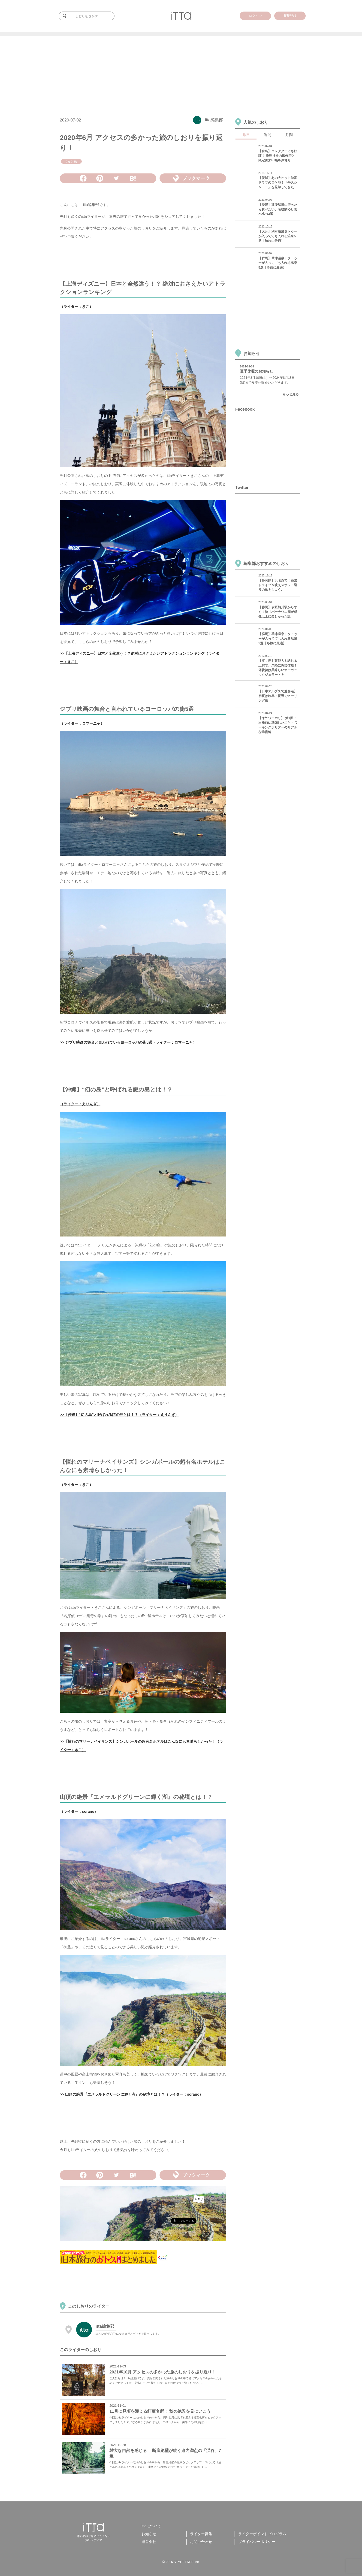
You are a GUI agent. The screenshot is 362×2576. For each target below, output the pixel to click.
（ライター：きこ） (76, 307)
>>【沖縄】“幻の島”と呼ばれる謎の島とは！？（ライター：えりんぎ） (119, 1415)
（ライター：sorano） (79, 1811)
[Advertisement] (181, 71)
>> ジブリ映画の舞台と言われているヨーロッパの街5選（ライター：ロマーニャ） (128, 1042)
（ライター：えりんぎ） (80, 1104)
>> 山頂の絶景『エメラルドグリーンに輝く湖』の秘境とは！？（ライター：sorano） (131, 2094)
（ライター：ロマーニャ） (82, 723)
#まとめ (71, 161)
